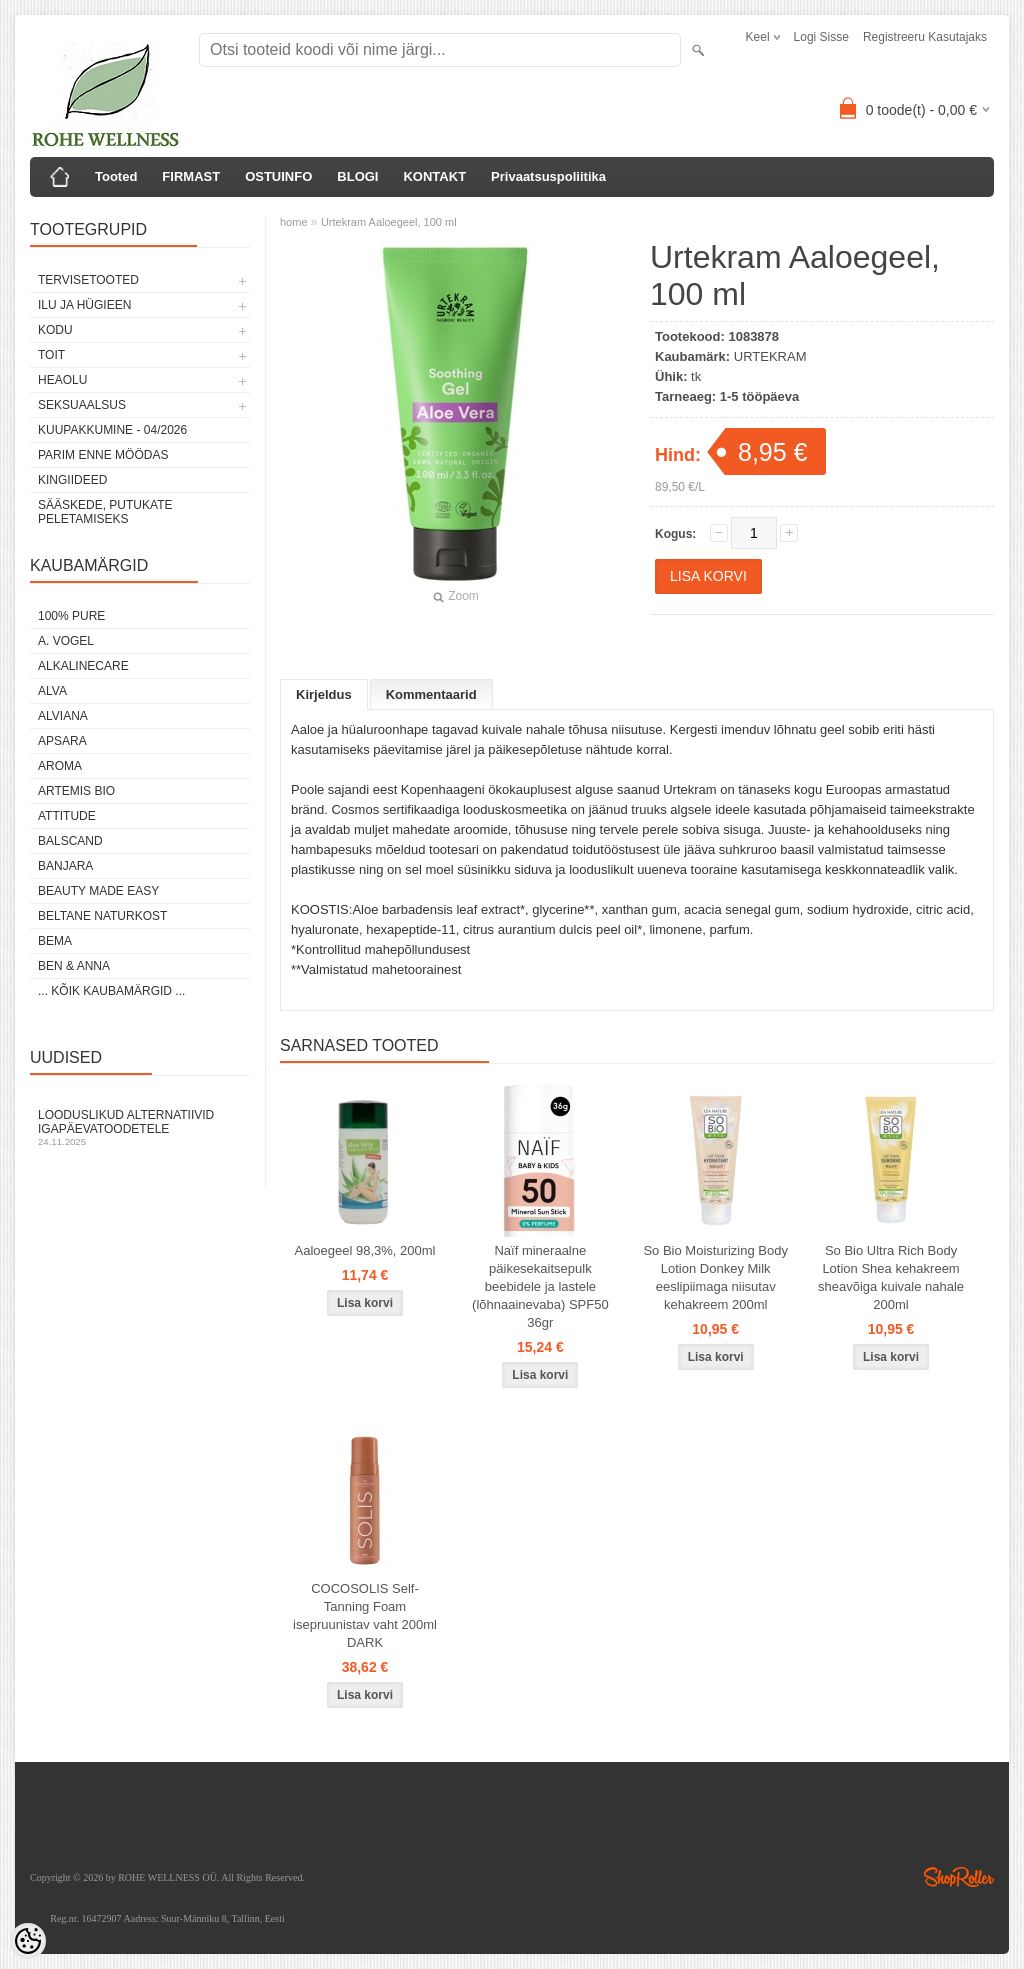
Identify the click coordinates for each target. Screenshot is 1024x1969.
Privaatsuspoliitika (548, 176)
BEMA (55, 941)
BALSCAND (70, 841)
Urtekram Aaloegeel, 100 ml (389, 222)
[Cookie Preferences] (28, 1941)
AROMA (60, 766)
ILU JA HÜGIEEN (84, 305)
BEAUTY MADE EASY (98, 891)
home (294, 222)
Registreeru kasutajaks (925, 37)
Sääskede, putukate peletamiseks (105, 512)
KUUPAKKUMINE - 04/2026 (112, 430)
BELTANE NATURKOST (102, 916)
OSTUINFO (278, 176)
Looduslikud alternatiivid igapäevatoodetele (140, 1127)
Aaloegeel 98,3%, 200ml (365, 1250)
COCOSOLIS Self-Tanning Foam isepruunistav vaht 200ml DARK (365, 1615)
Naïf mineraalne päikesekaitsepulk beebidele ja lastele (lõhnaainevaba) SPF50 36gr (540, 1286)
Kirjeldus (324, 694)
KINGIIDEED (72, 480)
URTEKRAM (770, 356)
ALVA (52, 691)
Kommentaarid (431, 694)
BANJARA (65, 866)
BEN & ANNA (74, 966)
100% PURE (71, 616)
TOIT (51, 355)
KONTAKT (434, 176)
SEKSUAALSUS (82, 405)
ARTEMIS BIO (76, 791)
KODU (55, 330)
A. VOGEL (66, 641)
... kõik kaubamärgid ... (111, 991)
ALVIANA (63, 716)
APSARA (62, 741)
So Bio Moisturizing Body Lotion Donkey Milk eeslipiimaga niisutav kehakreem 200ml (715, 1277)
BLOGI (357, 176)
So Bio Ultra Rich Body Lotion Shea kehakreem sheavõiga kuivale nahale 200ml (891, 1277)
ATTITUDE (67, 816)
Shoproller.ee (959, 1877)
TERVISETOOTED (88, 280)
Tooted (116, 176)
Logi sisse (821, 37)
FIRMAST (191, 176)
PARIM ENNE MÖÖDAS (103, 455)
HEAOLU (62, 380)
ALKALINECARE (83, 666)
